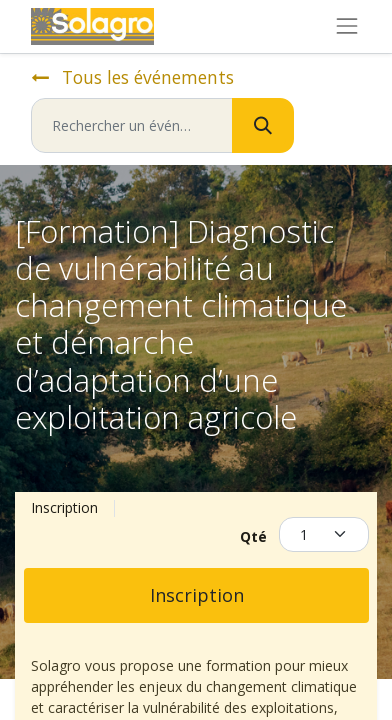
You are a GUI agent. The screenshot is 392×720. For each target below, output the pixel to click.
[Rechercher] (263, 125)
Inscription (197, 595)
